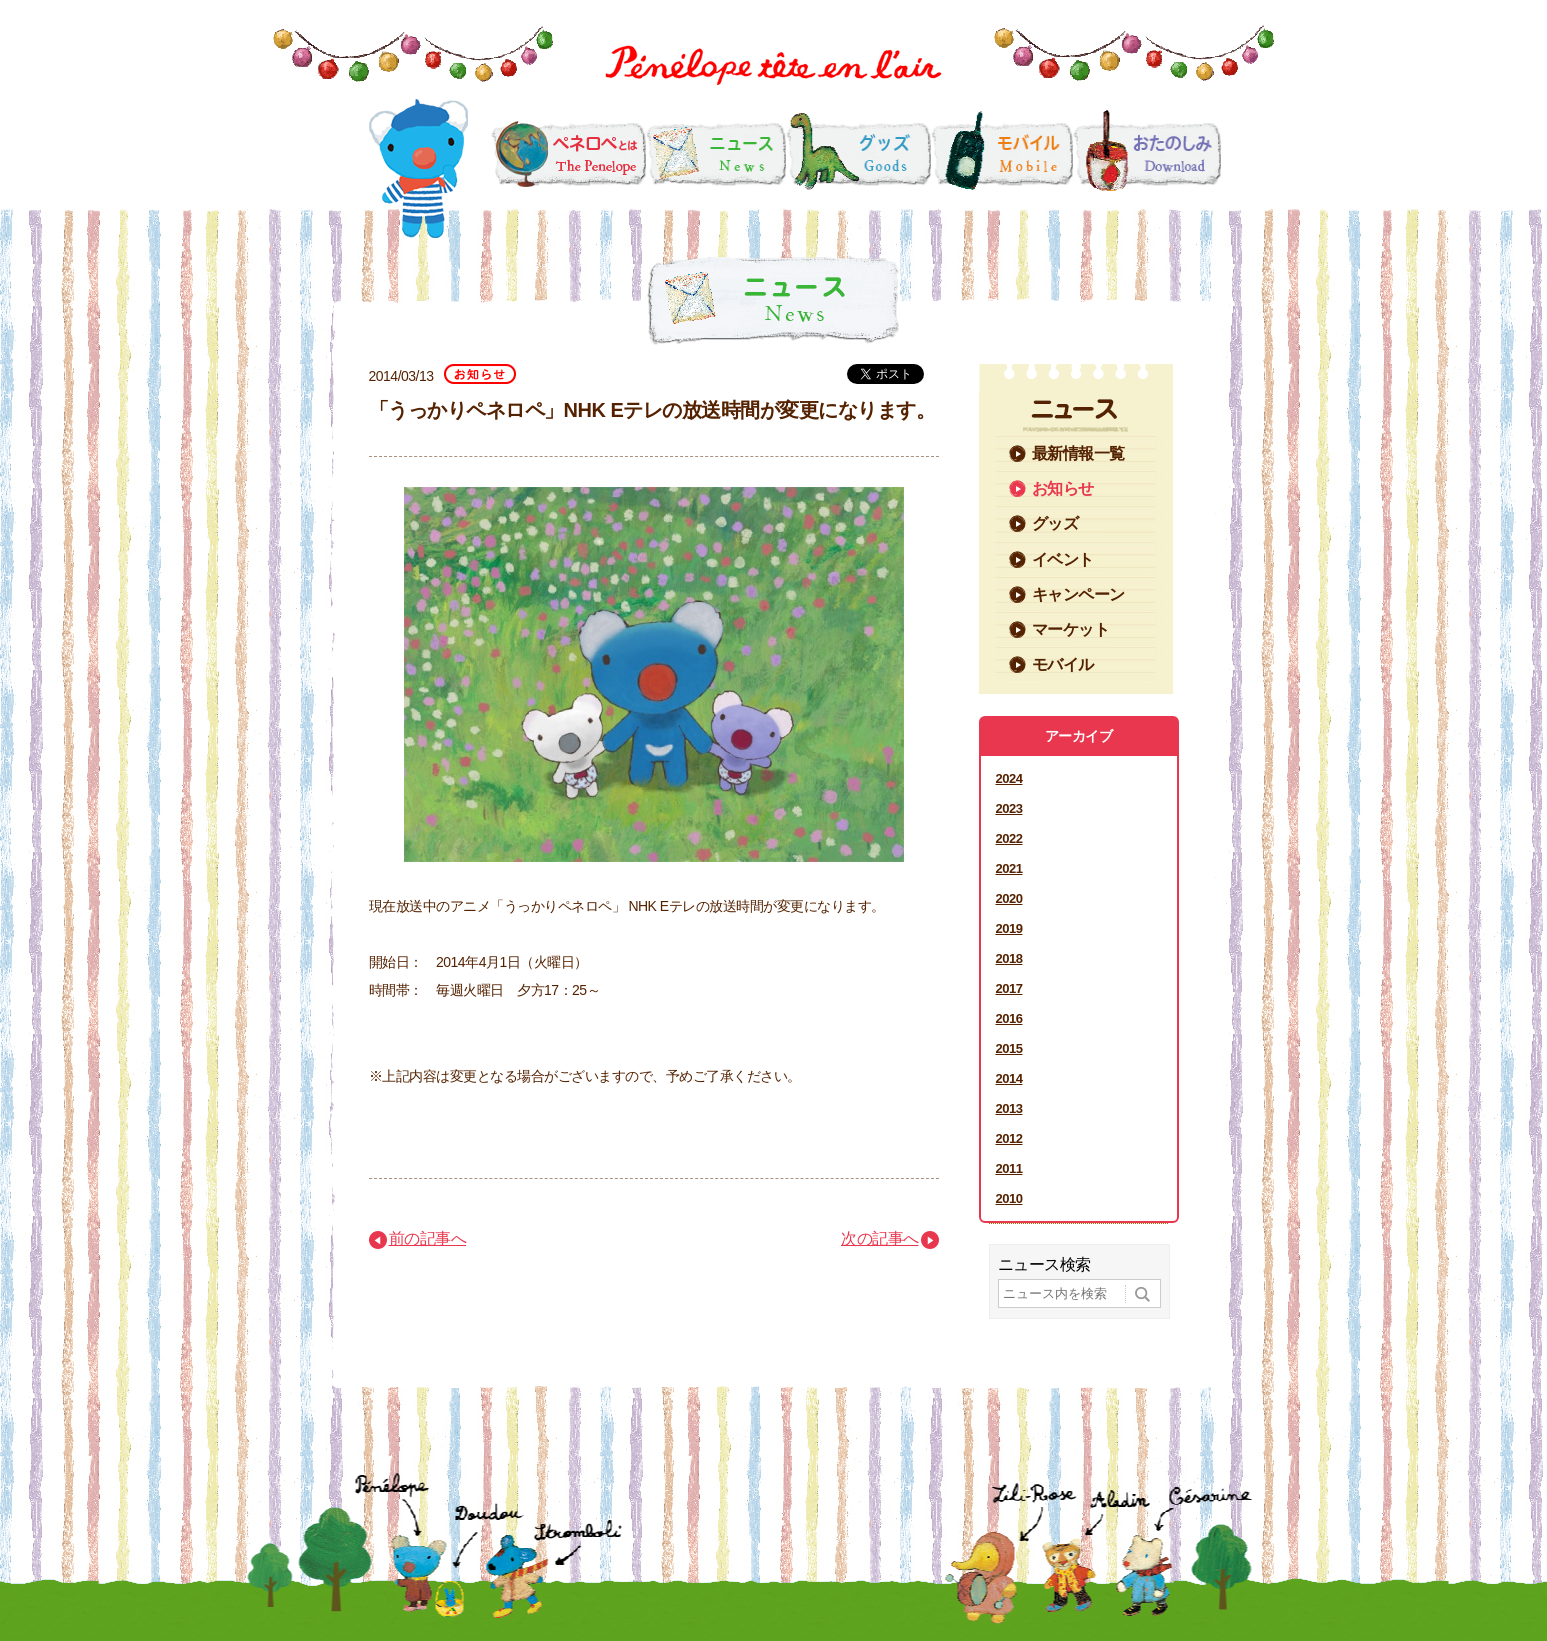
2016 (1009, 1018)
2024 (1009, 778)
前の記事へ (428, 1238)
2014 (1009, 1078)
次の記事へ (880, 1238)
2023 (1009, 808)
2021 (1009, 868)
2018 (1009, 958)
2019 (1009, 928)
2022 (1009, 838)
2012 (1009, 1138)
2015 (1009, 1048)
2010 (1009, 1198)
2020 (1009, 898)
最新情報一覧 (1078, 453)
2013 (1009, 1108)
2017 (1009, 988)
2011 (1009, 1168)
